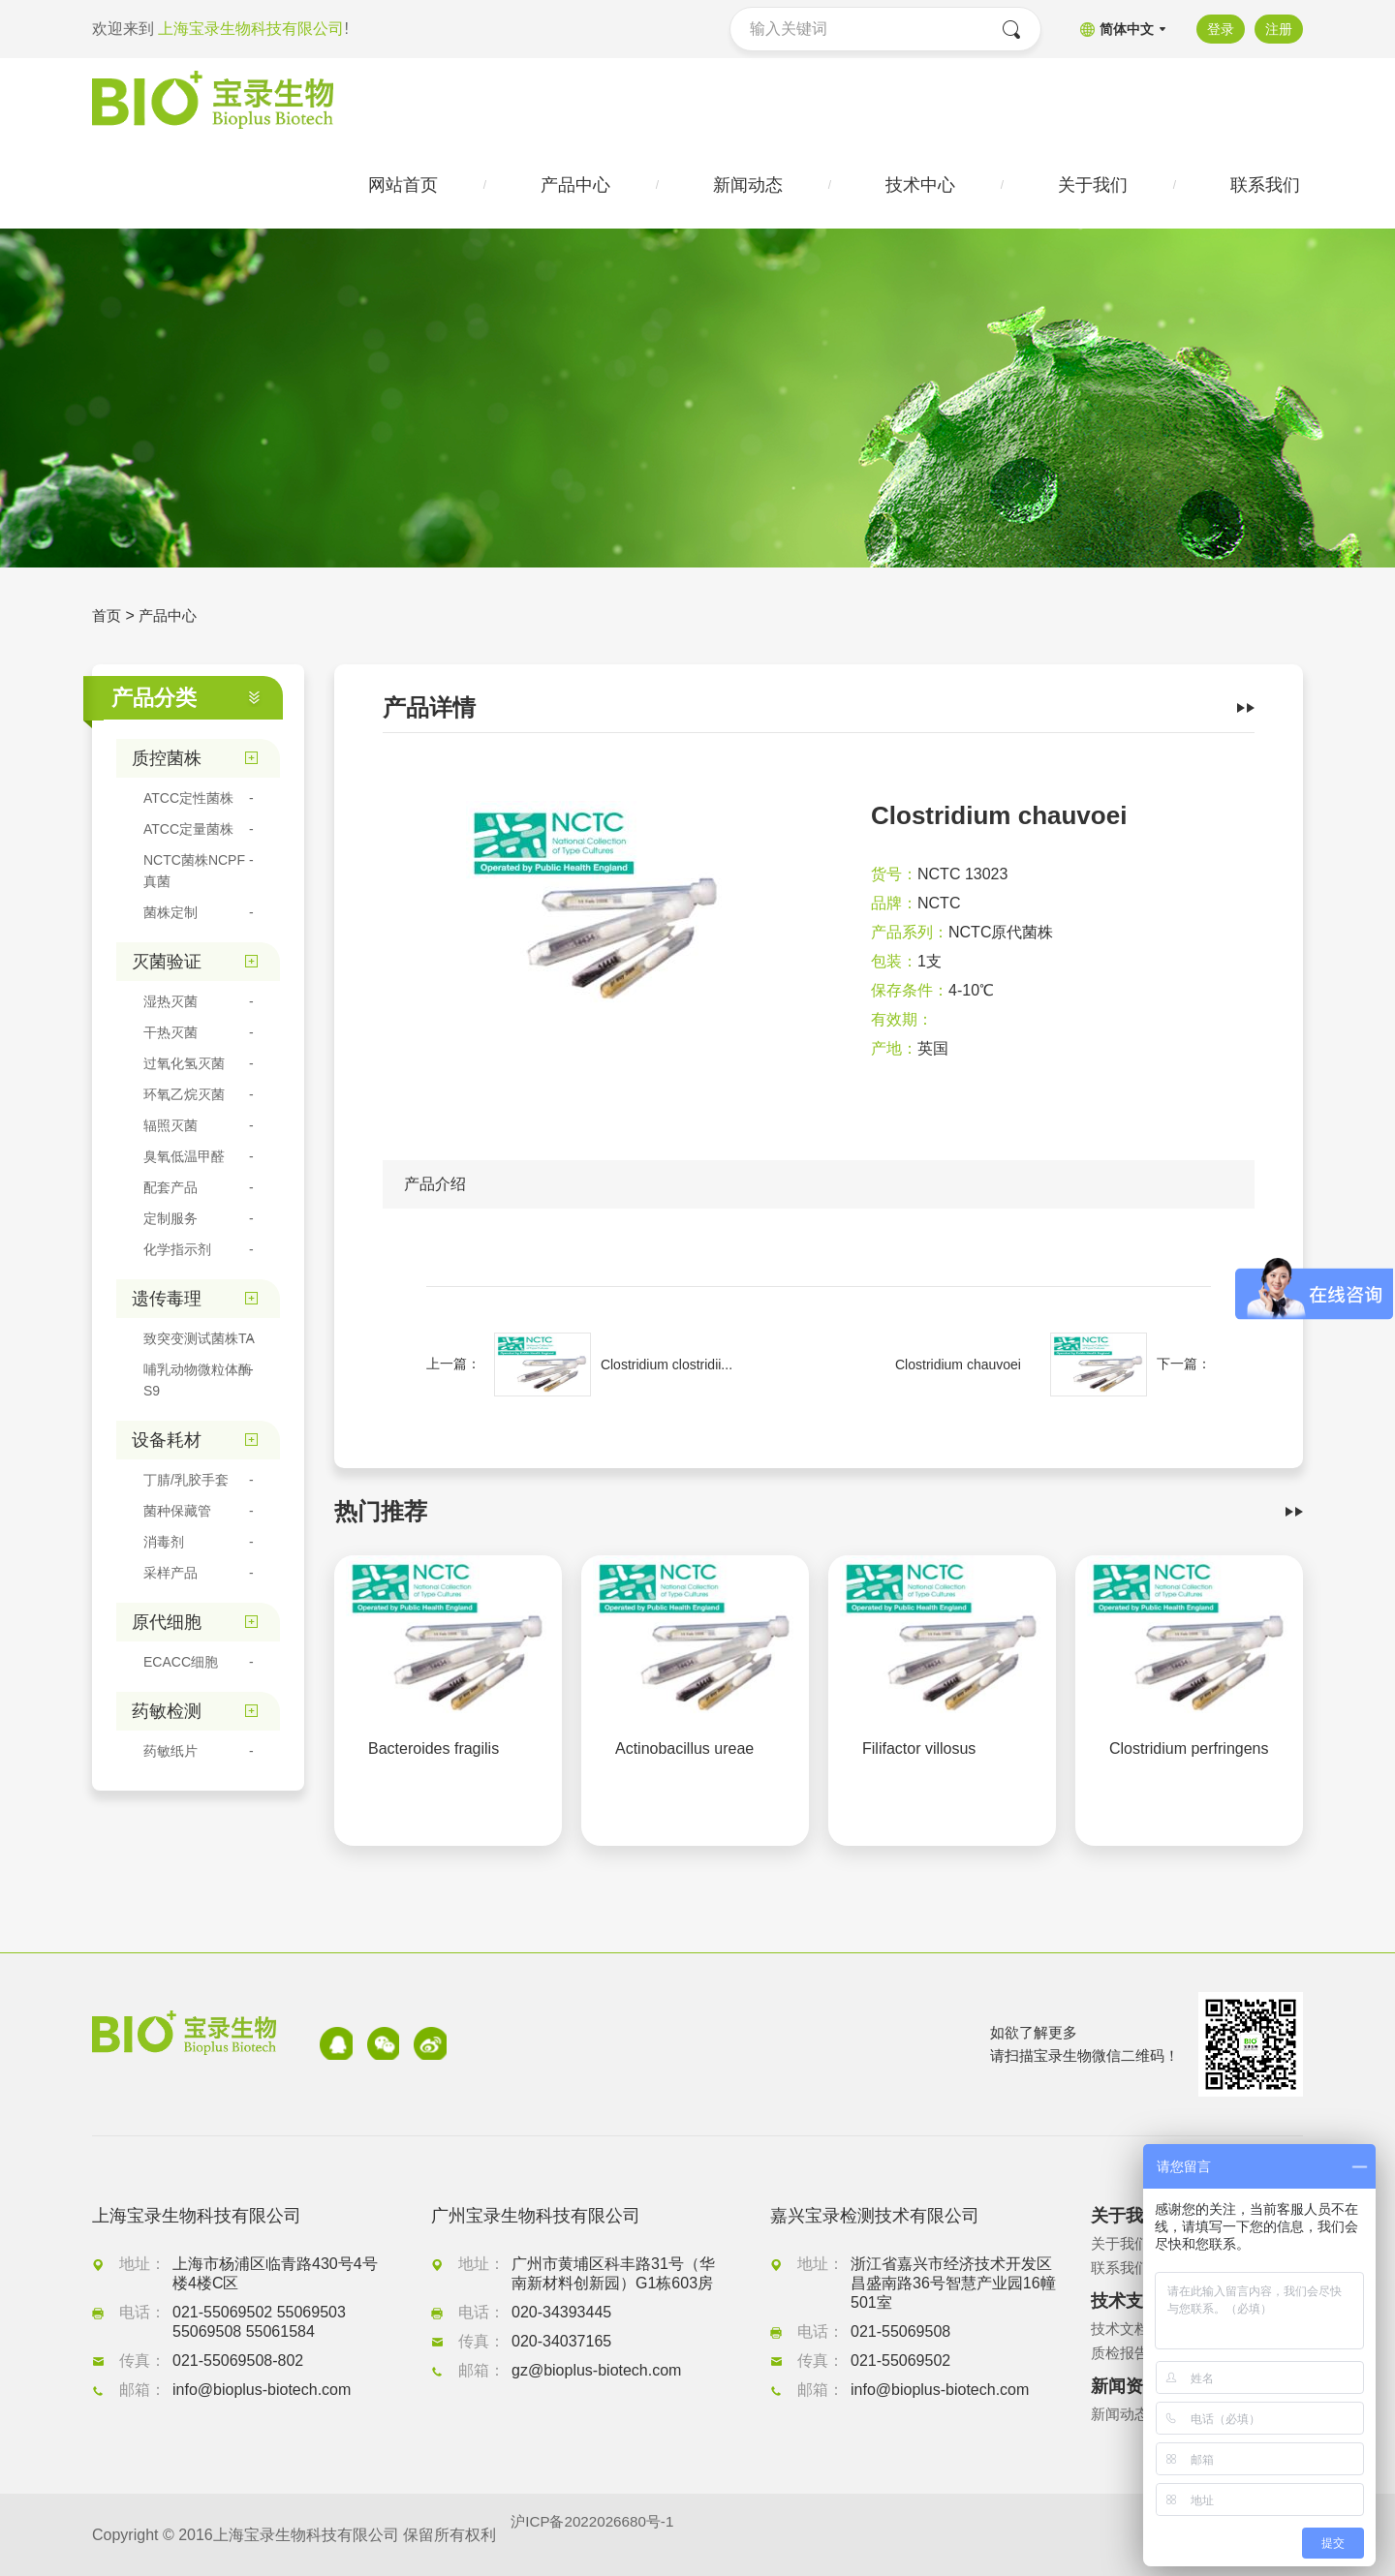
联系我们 (1122, 2267)
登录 (1217, 29)
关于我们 (1122, 2243)
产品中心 (171, 619)
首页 (107, 619)
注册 (1278, 29)
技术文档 (1122, 2328)
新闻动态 (1122, 2414)
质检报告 (1122, 2353)
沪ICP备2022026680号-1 (597, 2535)
